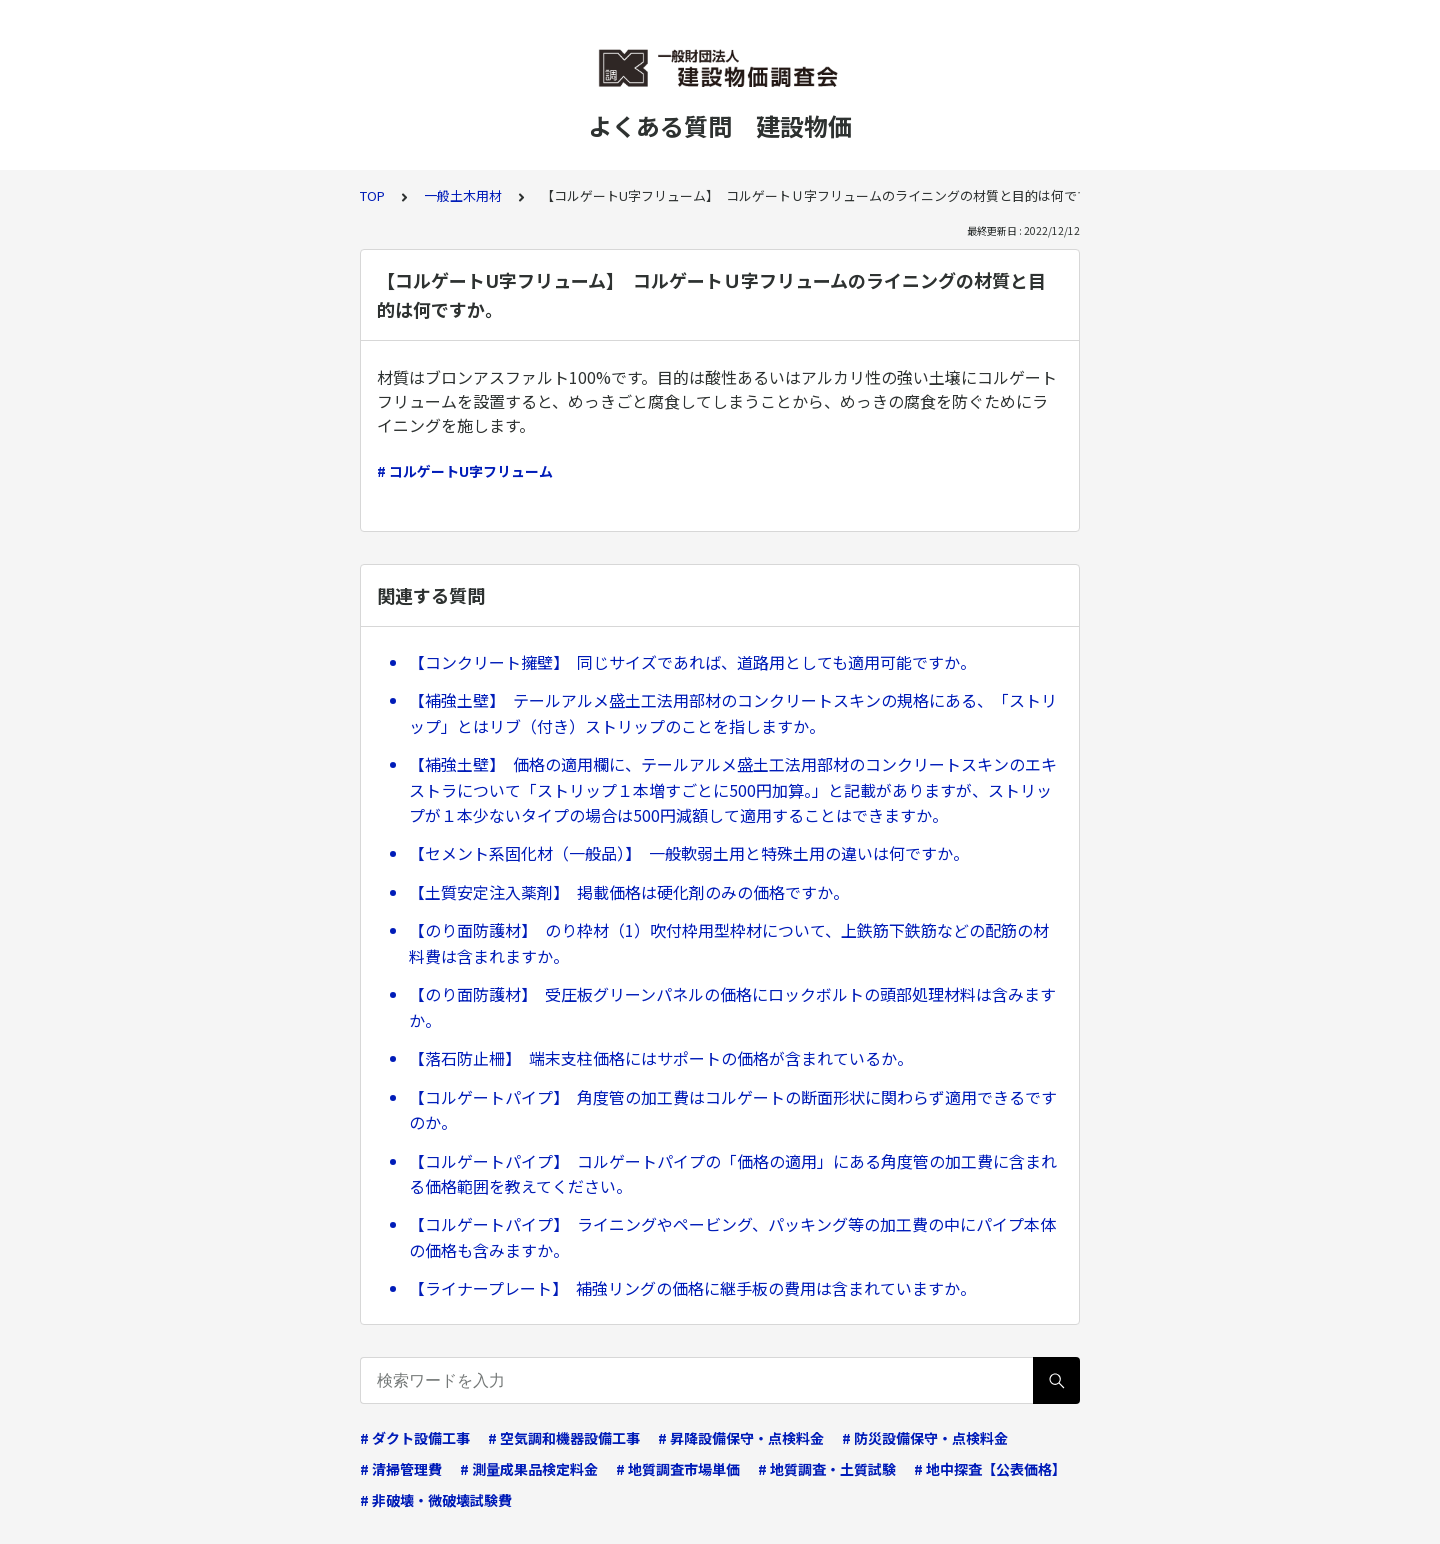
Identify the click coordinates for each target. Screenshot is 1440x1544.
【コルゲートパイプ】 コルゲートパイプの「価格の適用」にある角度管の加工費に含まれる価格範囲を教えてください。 (733, 1174)
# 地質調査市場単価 (678, 1469)
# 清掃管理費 (401, 1469)
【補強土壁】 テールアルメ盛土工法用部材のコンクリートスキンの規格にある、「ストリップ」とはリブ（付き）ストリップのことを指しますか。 (733, 713)
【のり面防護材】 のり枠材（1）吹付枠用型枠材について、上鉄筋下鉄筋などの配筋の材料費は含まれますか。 (729, 943)
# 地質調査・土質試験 (827, 1469)
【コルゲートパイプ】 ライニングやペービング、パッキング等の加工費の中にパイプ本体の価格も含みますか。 (732, 1237)
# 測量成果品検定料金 (529, 1469)
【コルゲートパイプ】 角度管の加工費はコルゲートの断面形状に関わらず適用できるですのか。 (733, 1110)
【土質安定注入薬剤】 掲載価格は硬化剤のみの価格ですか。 (629, 892)
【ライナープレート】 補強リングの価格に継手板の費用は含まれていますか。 (692, 1288)
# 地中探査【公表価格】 (990, 1469)
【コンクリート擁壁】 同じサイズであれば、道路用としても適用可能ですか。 (692, 662)
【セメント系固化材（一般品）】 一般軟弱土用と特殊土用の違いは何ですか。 (689, 853)
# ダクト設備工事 (415, 1438)
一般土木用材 (463, 195)
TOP (372, 195)
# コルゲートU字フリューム (465, 471)
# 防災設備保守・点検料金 (925, 1438)
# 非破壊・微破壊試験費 (436, 1500)
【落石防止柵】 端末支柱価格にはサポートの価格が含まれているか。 (661, 1058)
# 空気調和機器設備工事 (564, 1438)
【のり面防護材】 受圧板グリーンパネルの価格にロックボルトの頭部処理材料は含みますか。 (732, 1007)
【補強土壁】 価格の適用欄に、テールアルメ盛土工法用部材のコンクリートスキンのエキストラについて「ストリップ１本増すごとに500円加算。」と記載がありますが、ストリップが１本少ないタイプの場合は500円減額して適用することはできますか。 (733, 789)
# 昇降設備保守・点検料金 (741, 1438)
